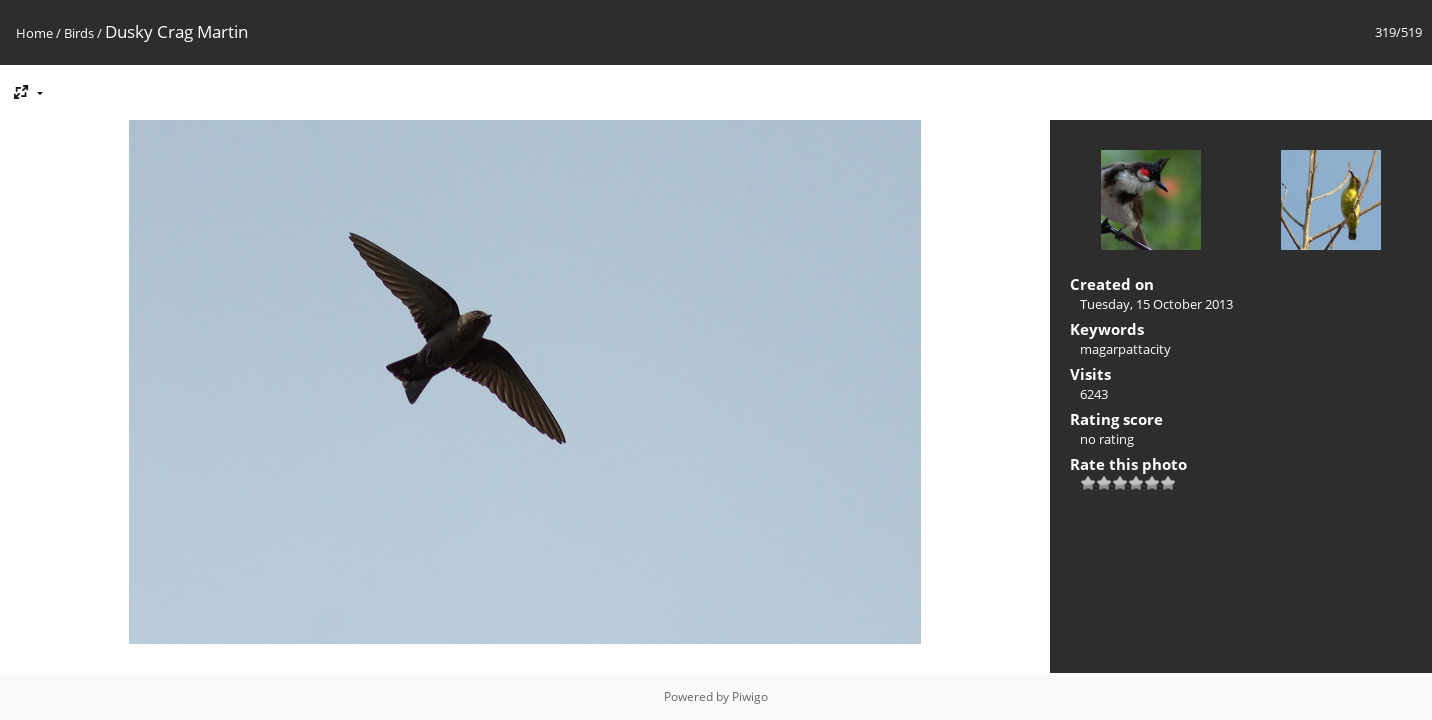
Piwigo (750, 696)
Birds (79, 33)
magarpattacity (1125, 349)
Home (34, 33)
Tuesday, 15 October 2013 (1156, 304)
